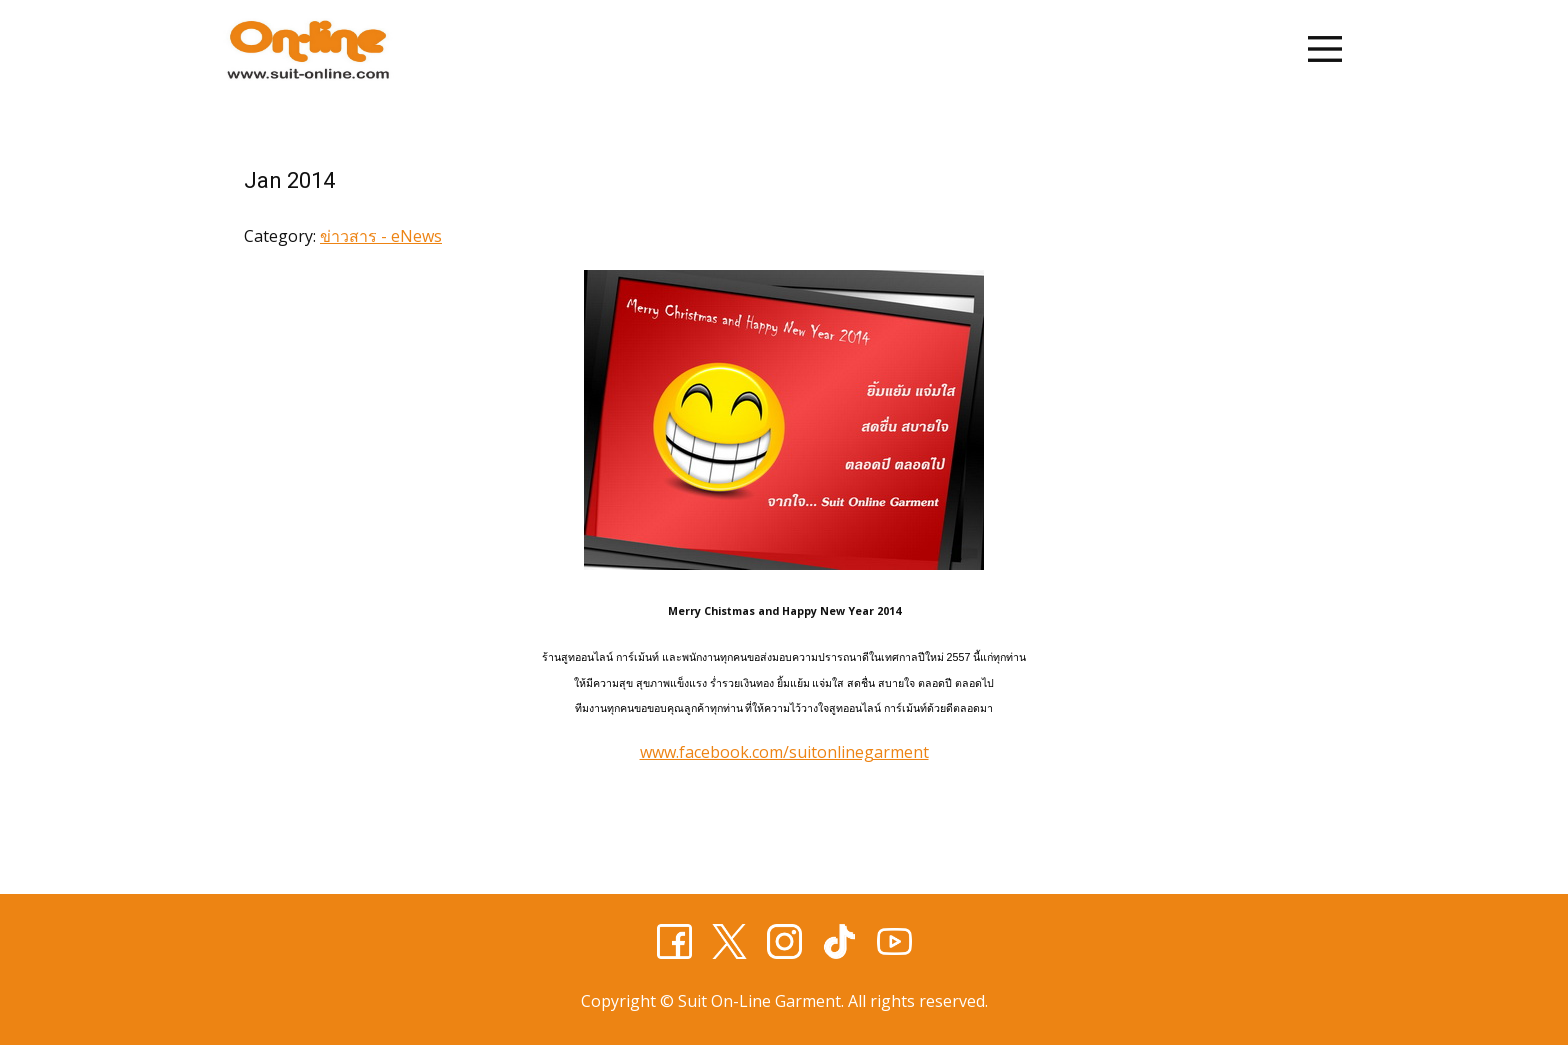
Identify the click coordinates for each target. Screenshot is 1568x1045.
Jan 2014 (289, 180)
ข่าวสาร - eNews (381, 236)
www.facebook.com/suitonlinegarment (784, 752)
